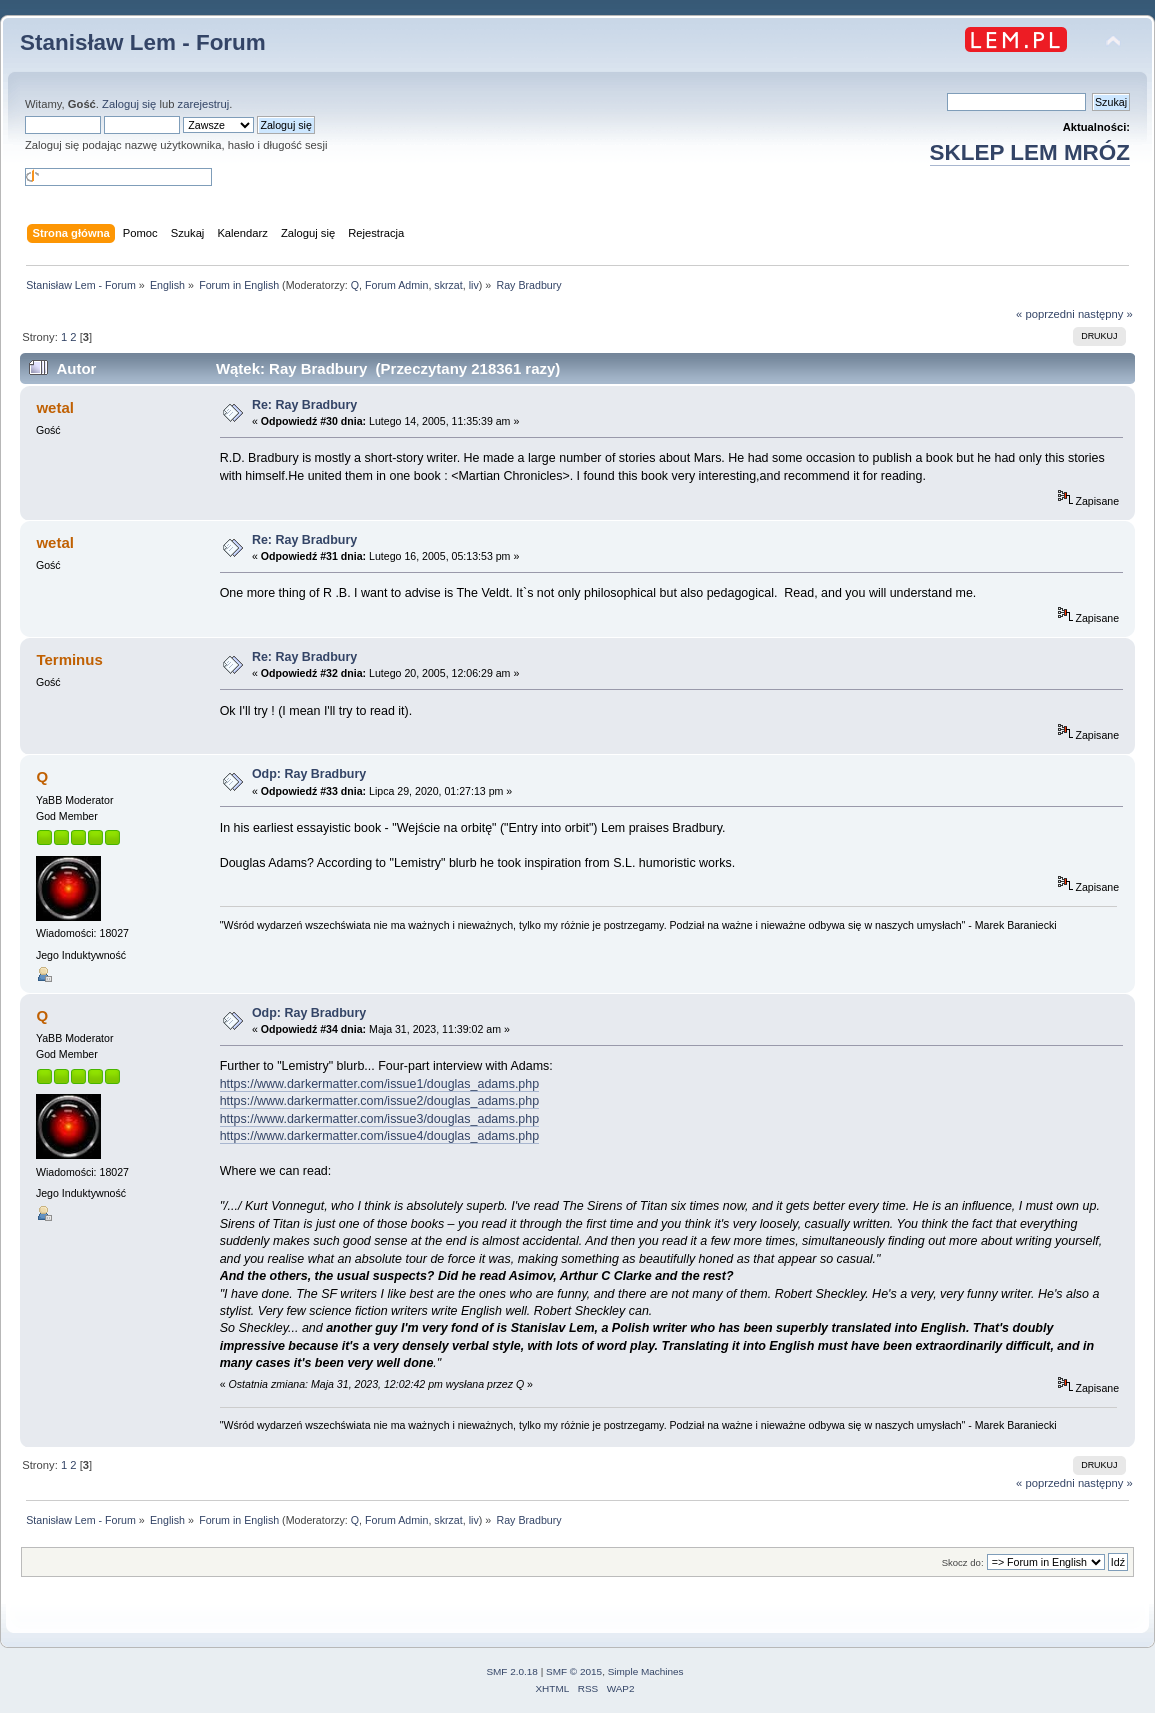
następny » (1105, 314)
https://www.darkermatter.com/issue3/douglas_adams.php (380, 1119)
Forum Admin (396, 285)
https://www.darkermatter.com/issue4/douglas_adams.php (380, 1136)
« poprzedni (1045, 314)
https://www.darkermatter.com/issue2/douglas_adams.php (380, 1101)
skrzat (448, 285)
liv (474, 285)
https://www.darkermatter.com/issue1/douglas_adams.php (380, 1084)
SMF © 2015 (574, 1671)
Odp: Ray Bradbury (309, 774)
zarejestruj (204, 104)
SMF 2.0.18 (512, 1671)
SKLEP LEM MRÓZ (1030, 152)
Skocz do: (963, 1562)
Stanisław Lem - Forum (143, 42)
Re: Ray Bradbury (304, 405)
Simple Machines (646, 1671)
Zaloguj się (129, 104)
